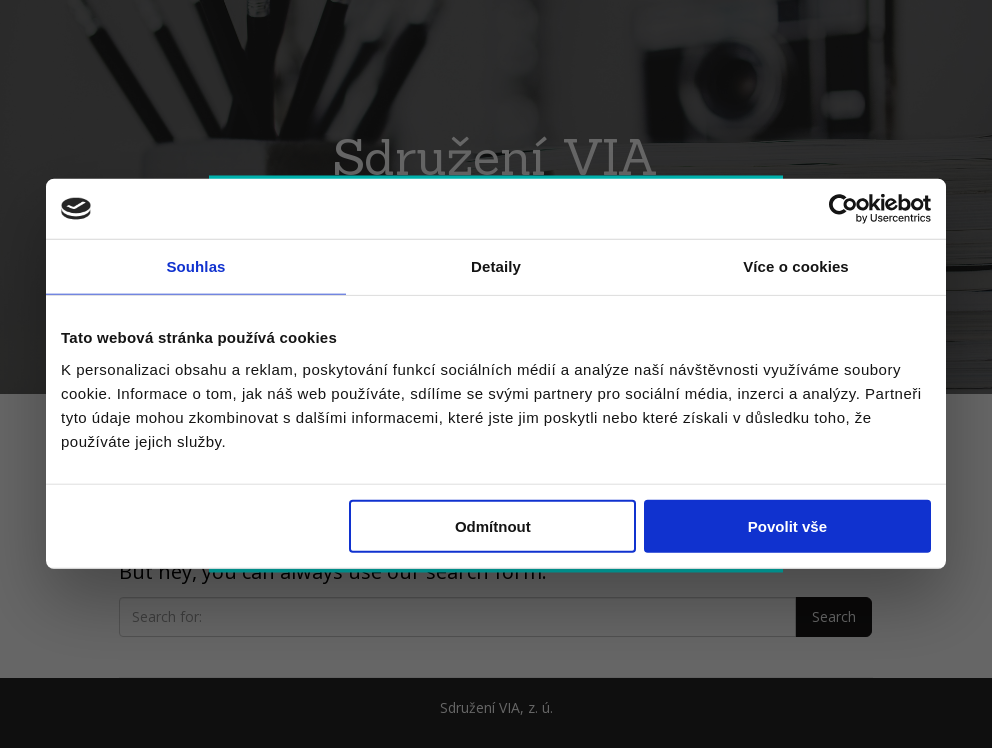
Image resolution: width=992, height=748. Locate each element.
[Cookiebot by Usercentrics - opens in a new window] (843, 209)
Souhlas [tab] (195, 266)
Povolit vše (787, 525)
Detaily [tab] (496, 266)
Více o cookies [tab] (796, 266)
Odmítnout (493, 525)
